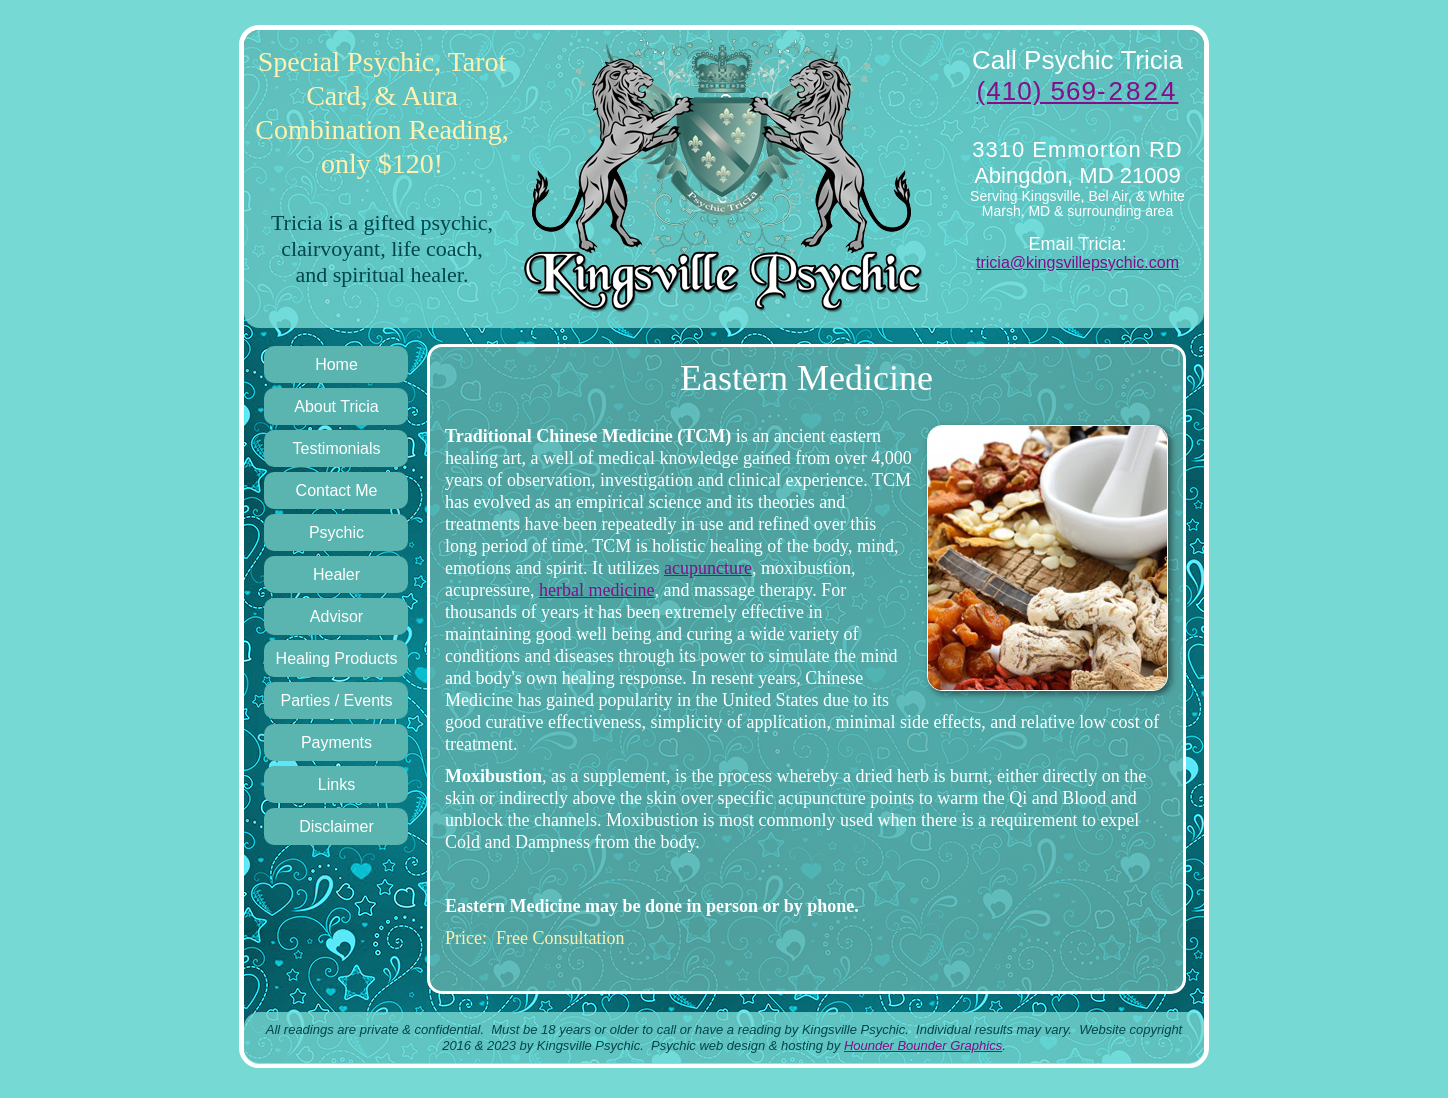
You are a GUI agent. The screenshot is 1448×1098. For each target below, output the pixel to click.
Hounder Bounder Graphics (923, 1045)
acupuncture (708, 568)
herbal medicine (596, 590)
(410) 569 (1078, 91)
